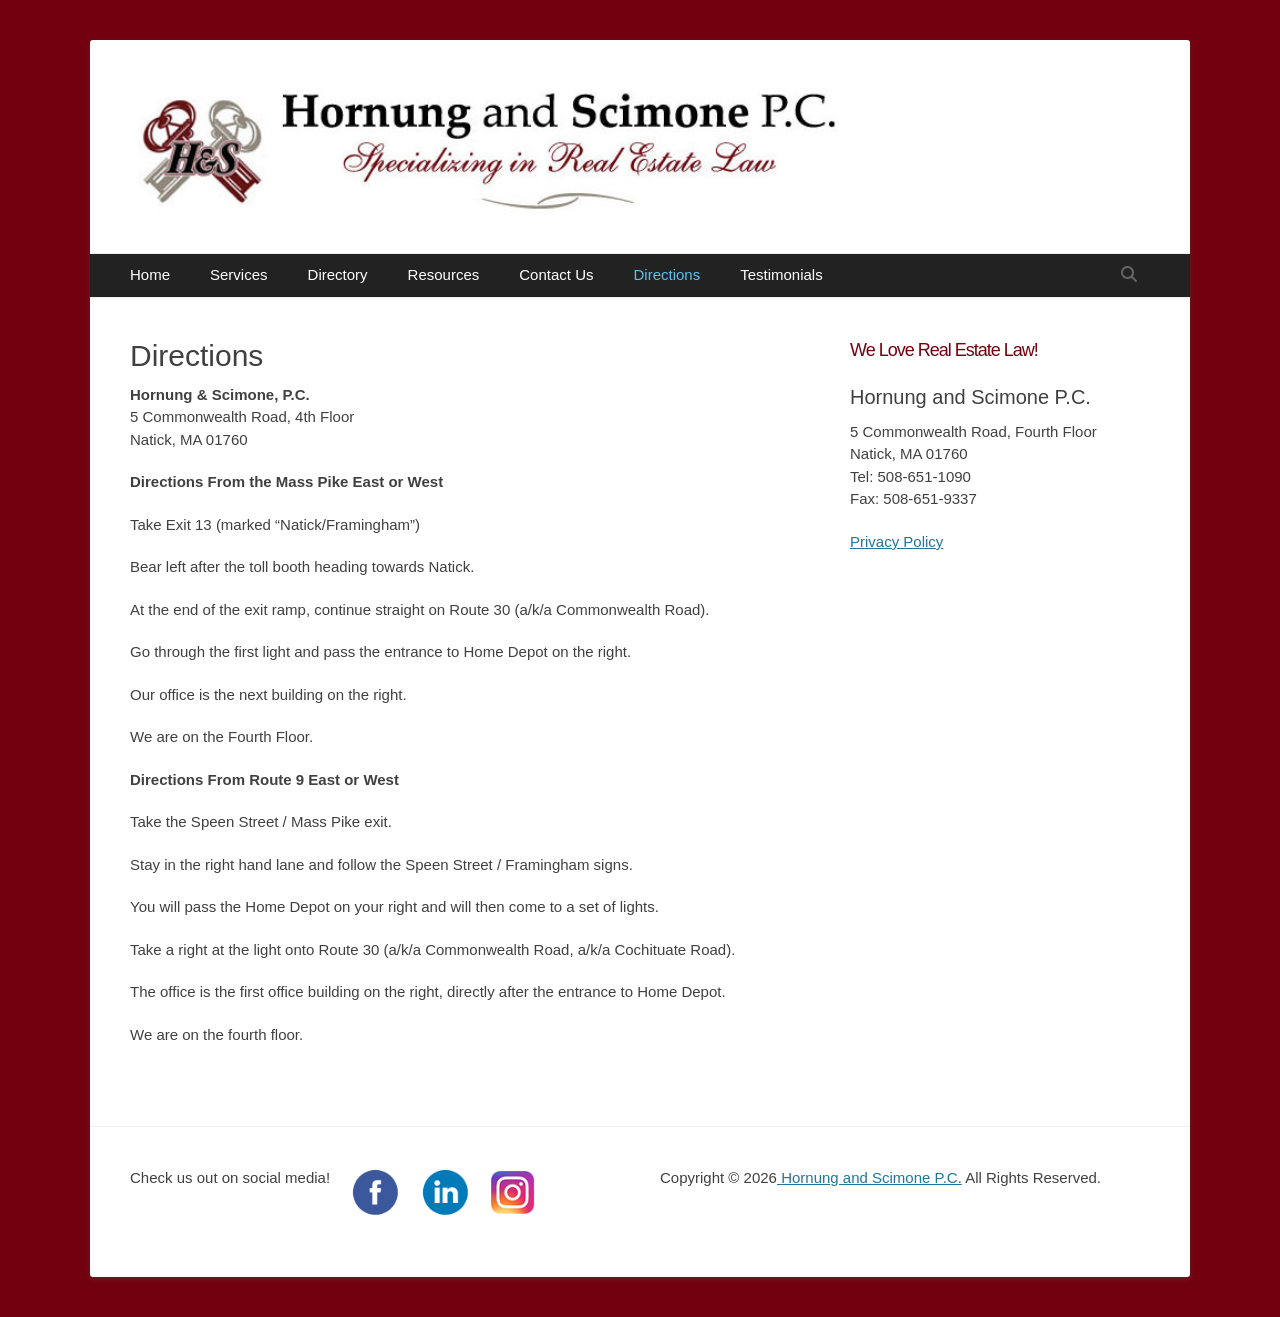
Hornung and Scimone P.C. (869, 1177)
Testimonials (781, 274)
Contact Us (556, 274)
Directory (338, 274)
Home (150, 274)
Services (239, 274)
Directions (666, 274)
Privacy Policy (896, 541)
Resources (444, 274)
